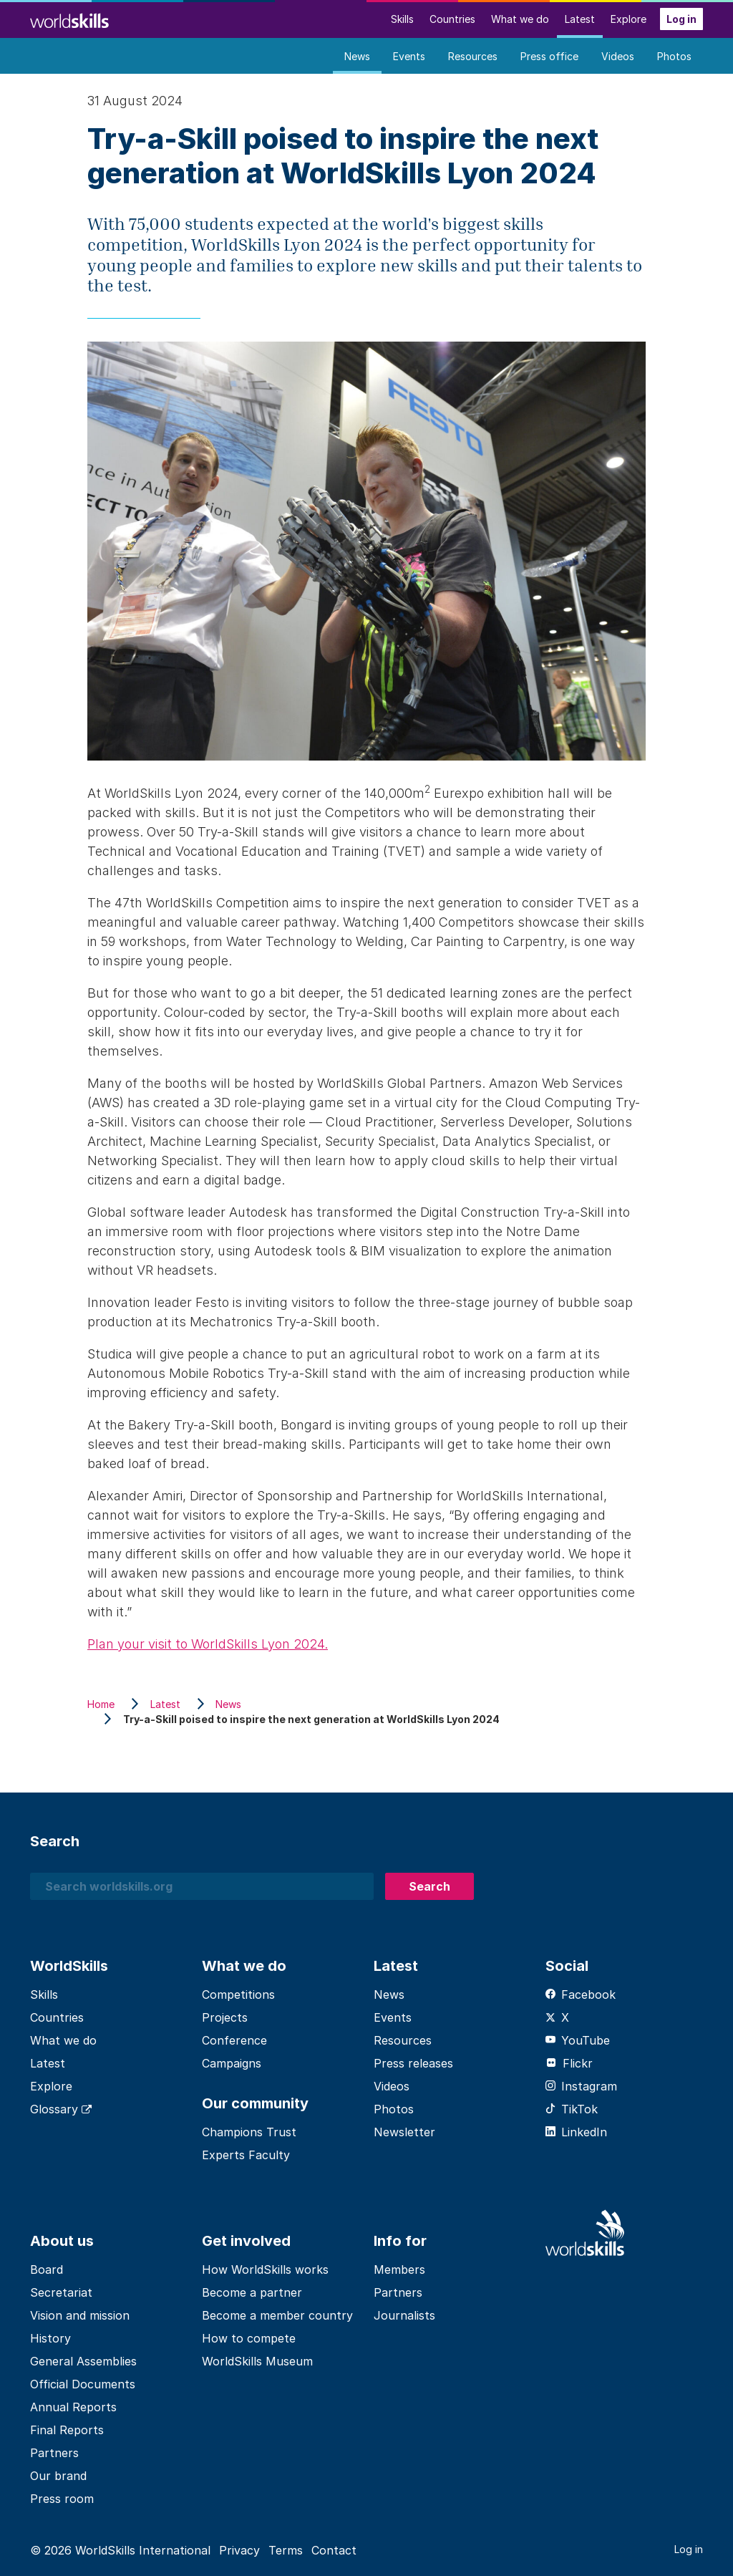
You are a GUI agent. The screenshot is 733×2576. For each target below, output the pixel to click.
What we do (520, 19)
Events (409, 56)
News (357, 56)
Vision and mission (80, 2315)
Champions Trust (249, 2132)
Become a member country (277, 2315)
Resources (472, 56)
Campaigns (231, 2063)
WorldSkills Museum (257, 2361)
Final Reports (67, 2430)
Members (399, 2269)
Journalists (404, 2315)
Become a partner (252, 2292)
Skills (402, 19)
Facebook (580, 1994)
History (50, 2338)
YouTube (577, 2040)
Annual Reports (73, 2407)
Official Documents (82, 2384)
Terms (285, 2550)
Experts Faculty (246, 2155)
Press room (62, 2498)
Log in (681, 19)
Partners (54, 2453)
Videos (617, 56)
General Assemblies (83, 2361)
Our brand (58, 2476)
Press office (549, 56)
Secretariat (61, 2292)
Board (46, 2269)
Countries (452, 19)
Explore (628, 19)
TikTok (571, 2109)
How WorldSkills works (265, 2269)
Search (429, 1886)
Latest (580, 19)
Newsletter (404, 2132)
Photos (674, 56)
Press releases (413, 2063)
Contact (333, 2550)
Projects (225, 2017)
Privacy (239, 2550)
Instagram (581, 2086)
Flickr (569, 2063)
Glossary (61, 2109)
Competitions (238, 1994)
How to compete (249, 2338)
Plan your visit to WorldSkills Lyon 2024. (207, 1643)
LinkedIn (576, 2132)
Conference (234, 2040)
